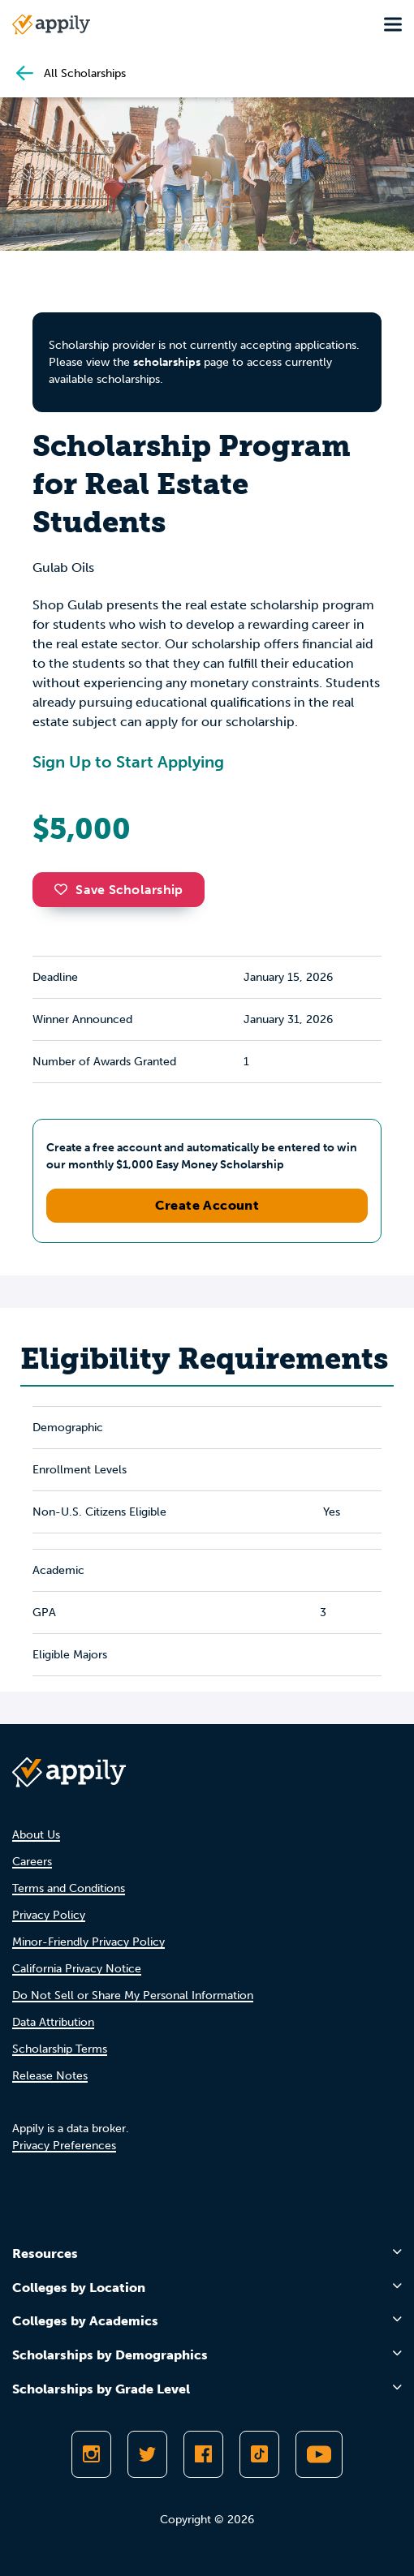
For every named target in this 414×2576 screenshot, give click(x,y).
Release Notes (50, 2076)
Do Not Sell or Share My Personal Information (132, 1995)
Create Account (207, 1205)
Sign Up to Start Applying (128, 762)
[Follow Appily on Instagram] (91, 2454)
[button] (64, 889)
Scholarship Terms (59, 2049)
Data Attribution (53, 2022)
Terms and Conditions (68, 1888)
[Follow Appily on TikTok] (259, 2454)
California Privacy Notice (76, 1969)
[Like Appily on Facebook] (203, 2454)
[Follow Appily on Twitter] (147, 2454)
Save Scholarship (118, 889)
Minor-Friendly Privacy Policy (88, 1942)
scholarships (167, 362)
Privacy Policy (48, 1915)
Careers (32, 1862)
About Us (36, 1835)
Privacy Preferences (64, 2145)
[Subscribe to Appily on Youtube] (319, 2454)
